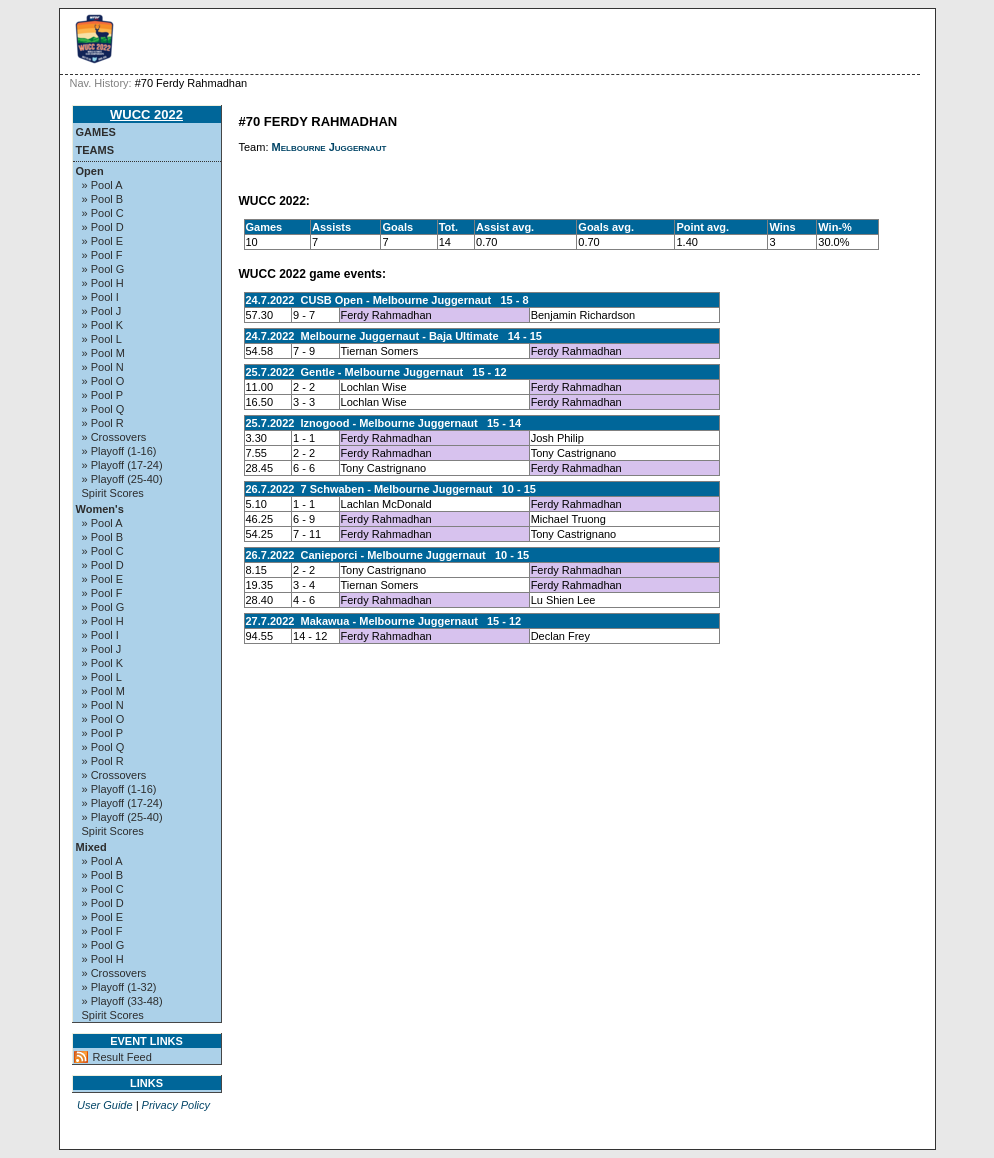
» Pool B (103, 199)
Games (96, 132)
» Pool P (103, 395)
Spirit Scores (113, 493)
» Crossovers (114, 437)
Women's (100, 509)
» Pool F (102, 255)
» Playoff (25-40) (122, 479)
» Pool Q (103, 409)
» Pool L (102, 339)
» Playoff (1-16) (119, 451)
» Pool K (103, 325)
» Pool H (103, 283)
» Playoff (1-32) (119, 987)
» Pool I (100, 297)
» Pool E (103, 241)
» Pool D (103, 227)
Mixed (91, 847)
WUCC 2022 (146, 114)
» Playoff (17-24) (122, 465)
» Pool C (103, 213)
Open (90, 171)
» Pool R (103, 423)
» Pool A (102, 185)
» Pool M (103, 353)
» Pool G (103, 269)
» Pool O (103, 381)
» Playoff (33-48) (122, 1001)
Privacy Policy (176, 1105)
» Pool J (102, 311)
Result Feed (122, 1057)
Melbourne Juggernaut (329, 147)
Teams (95, 150)
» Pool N (103, 367)
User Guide (105, 1105)
